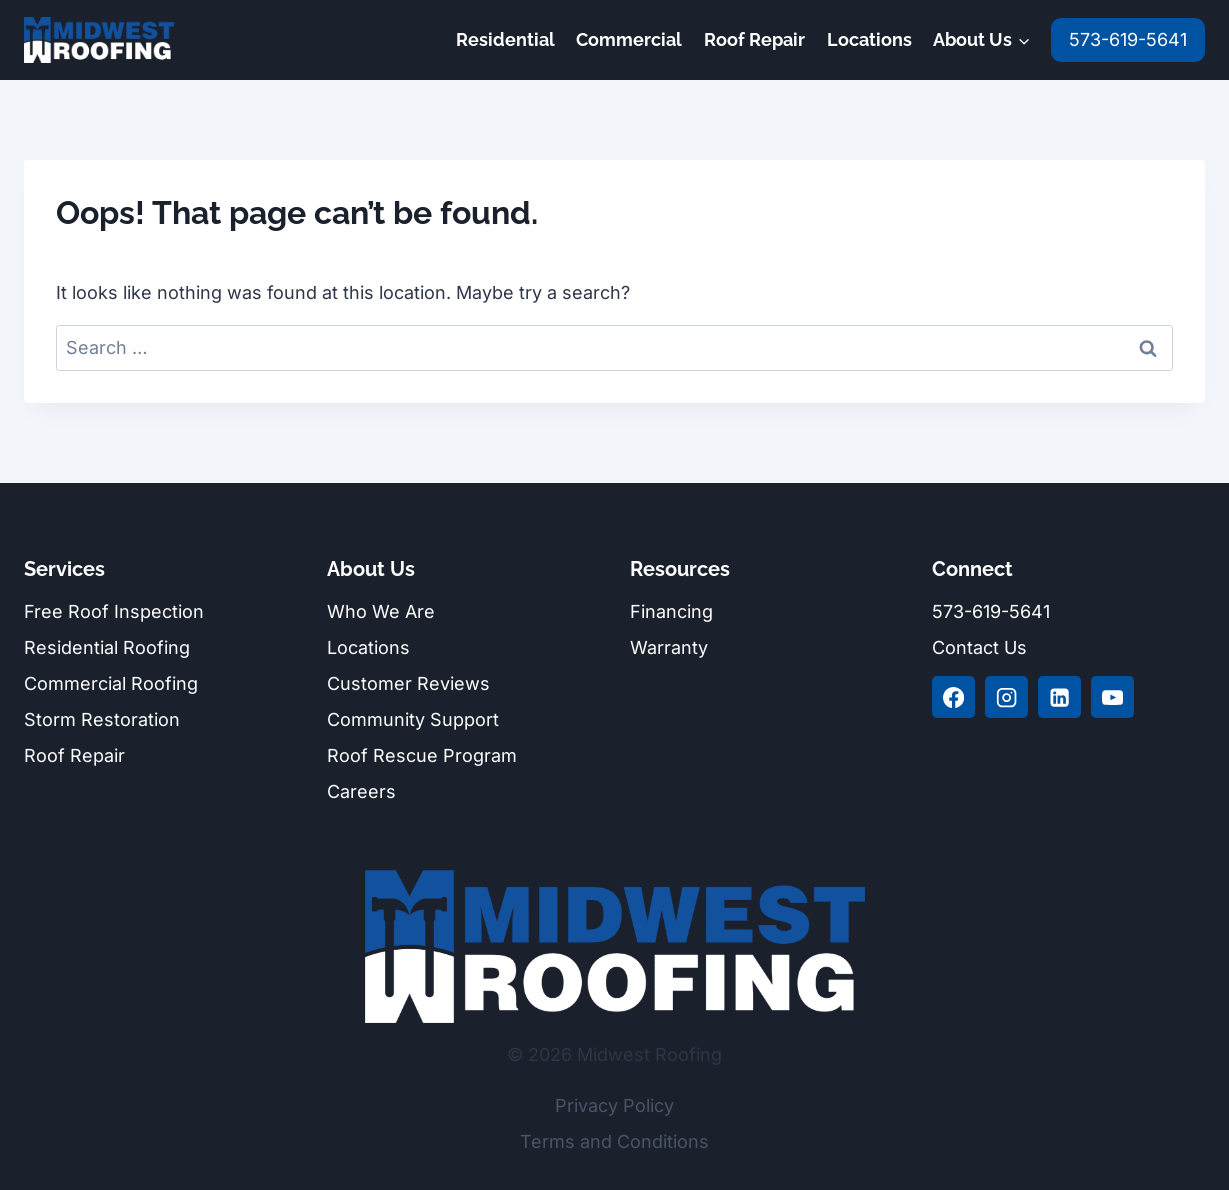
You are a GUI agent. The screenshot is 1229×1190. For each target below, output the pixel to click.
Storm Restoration (102, 719)
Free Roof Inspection (114, 611)
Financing (671, 611)
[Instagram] (1006, 697)
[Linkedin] (1059, 697)
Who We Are (381, 611)
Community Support (413, 719)
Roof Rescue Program (422, 755)
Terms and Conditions (614, 1141)
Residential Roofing (107, 647)
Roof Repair (754, 39)
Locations (869, 39)
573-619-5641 (1128, 39)
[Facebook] (953, 697)
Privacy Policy (614, 1105)
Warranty (669, 647)
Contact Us (979, 647)
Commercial (629, 39)
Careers (361, 791)
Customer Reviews (408, 683)
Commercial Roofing (111, 683)
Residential (505, 39)
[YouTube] (1112, 697)
